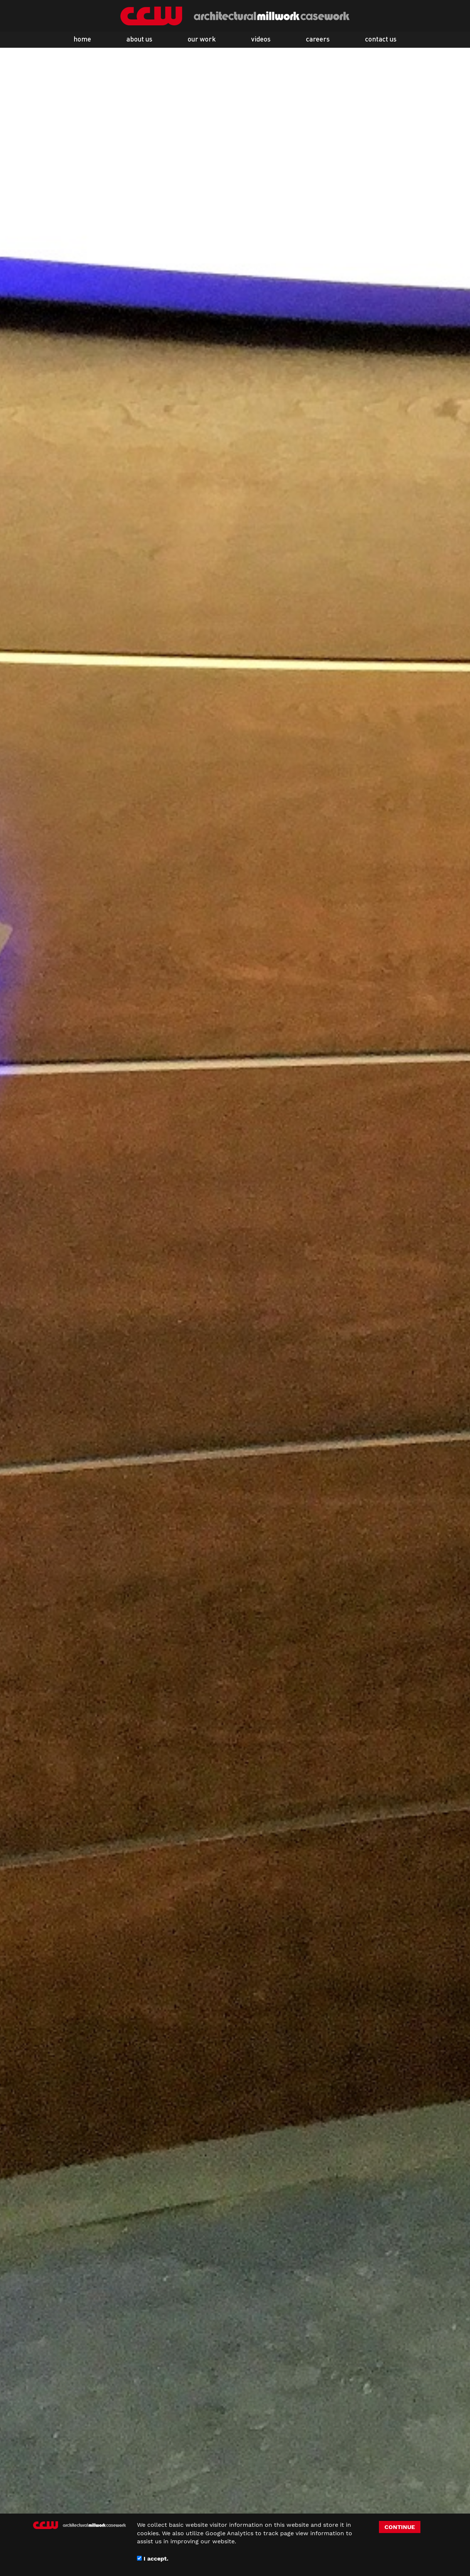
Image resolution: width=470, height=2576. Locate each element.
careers (318, 39)
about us (139, 39)
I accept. (153, 2558)
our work (202, 39)
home (82, 39)
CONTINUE (399, 2526)
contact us (381, 39)
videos (261, 39)
